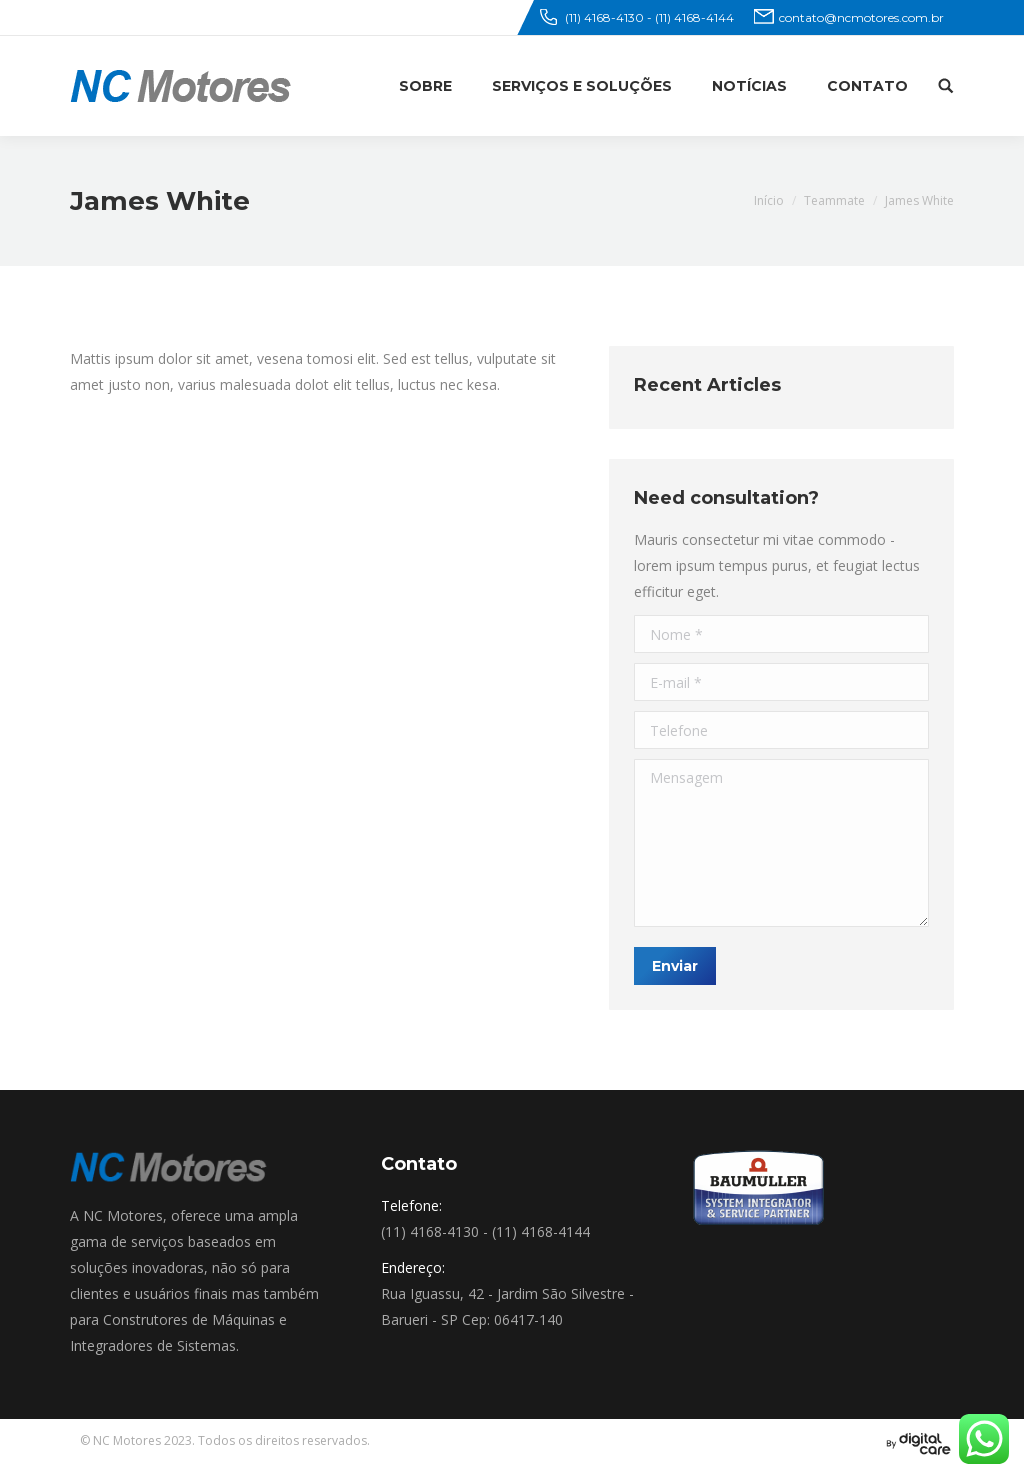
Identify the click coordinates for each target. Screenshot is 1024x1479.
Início (769, 200)
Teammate (834, 200)
